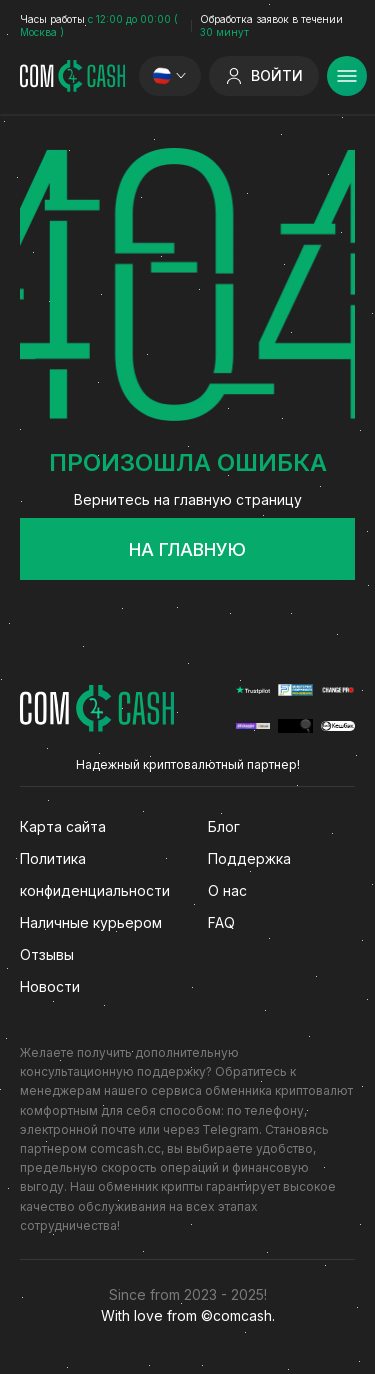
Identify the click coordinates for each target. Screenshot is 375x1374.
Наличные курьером (91, 922)
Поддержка (249, 858)
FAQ (221, 922)
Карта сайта (63, 826)
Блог (224, 826)
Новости (50, 986)
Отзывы (47, 954)
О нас (227, 890)
